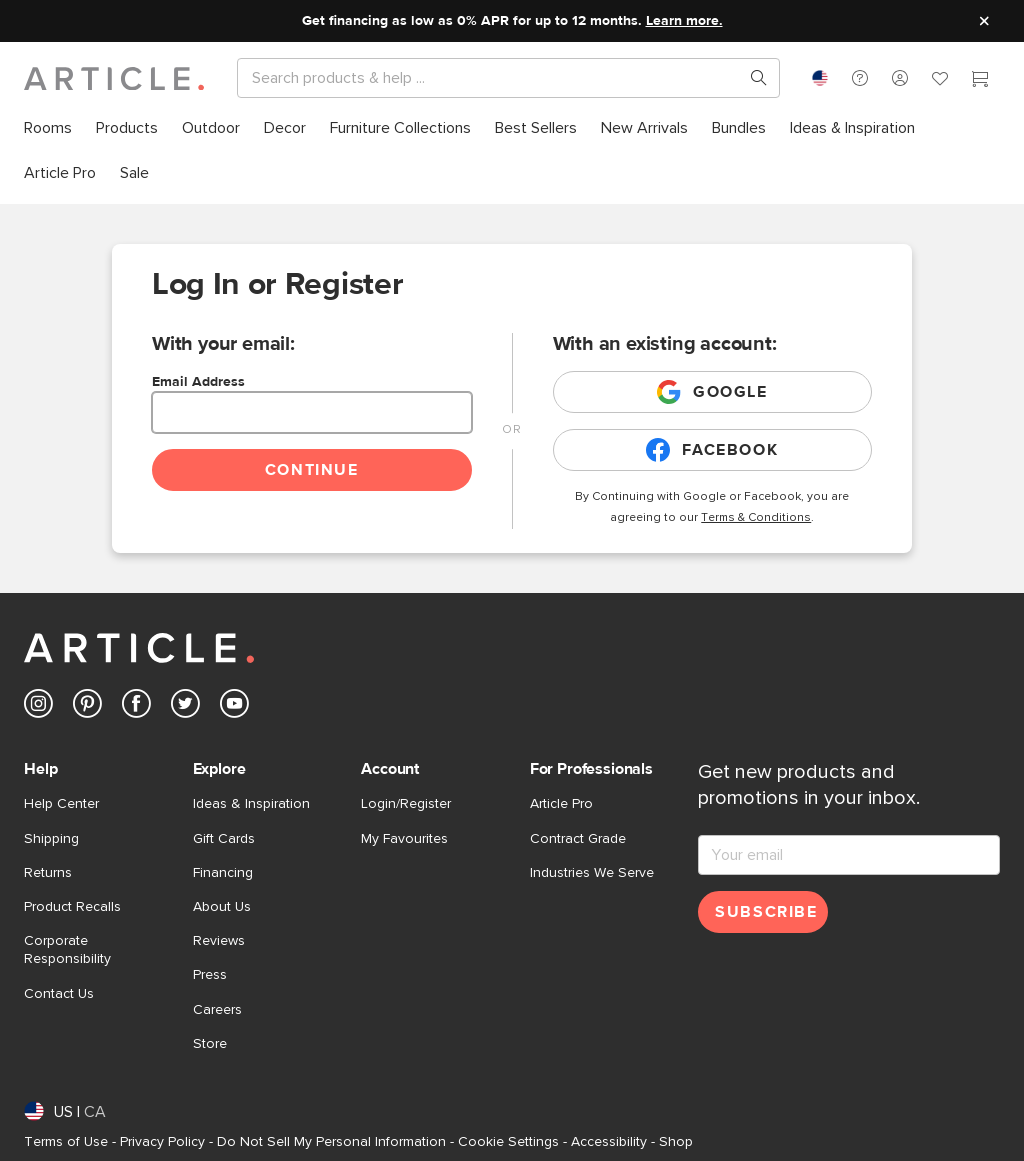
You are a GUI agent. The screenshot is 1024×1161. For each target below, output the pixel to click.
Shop (676, 1142)
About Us (222, 907)
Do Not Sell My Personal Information (331, 1142)
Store (210, 1044)
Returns (48, 873)
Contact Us (59, 994)
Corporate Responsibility (67, 950)
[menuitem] (48, 128)
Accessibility (609, 1142)
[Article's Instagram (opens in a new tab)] (38, 707)
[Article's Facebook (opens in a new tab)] (136, 707)
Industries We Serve (592, 873)
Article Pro (561, 804)
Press (210, 975)
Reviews (219, 941)
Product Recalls (72, 907)
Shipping (51, 839)
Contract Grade (578, 839)
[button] (860, 78)
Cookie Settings (508, 1142)
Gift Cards (224, 839)
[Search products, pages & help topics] (751, 78)
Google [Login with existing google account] (712, 392)
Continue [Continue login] (312, 470)
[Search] (492, 78)
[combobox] (820, 78)
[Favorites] (940, 81)
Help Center (61, 804)
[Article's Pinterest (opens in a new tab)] (87, 707)
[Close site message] (984, 21)
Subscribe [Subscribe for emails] (766, 912)
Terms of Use (66, 1142)
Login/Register (406, 804)
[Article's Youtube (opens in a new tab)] (234, 707)
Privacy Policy (162, 1142)
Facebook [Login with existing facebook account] (712, 450)
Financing (223, 873)
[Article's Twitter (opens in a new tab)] (185, 707)
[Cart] (980, 81)
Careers (217, 1010)
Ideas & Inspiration (251, 804)
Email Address (198, 382)
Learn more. (684, 21)
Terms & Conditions (756, 518)
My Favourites (404, 839)
